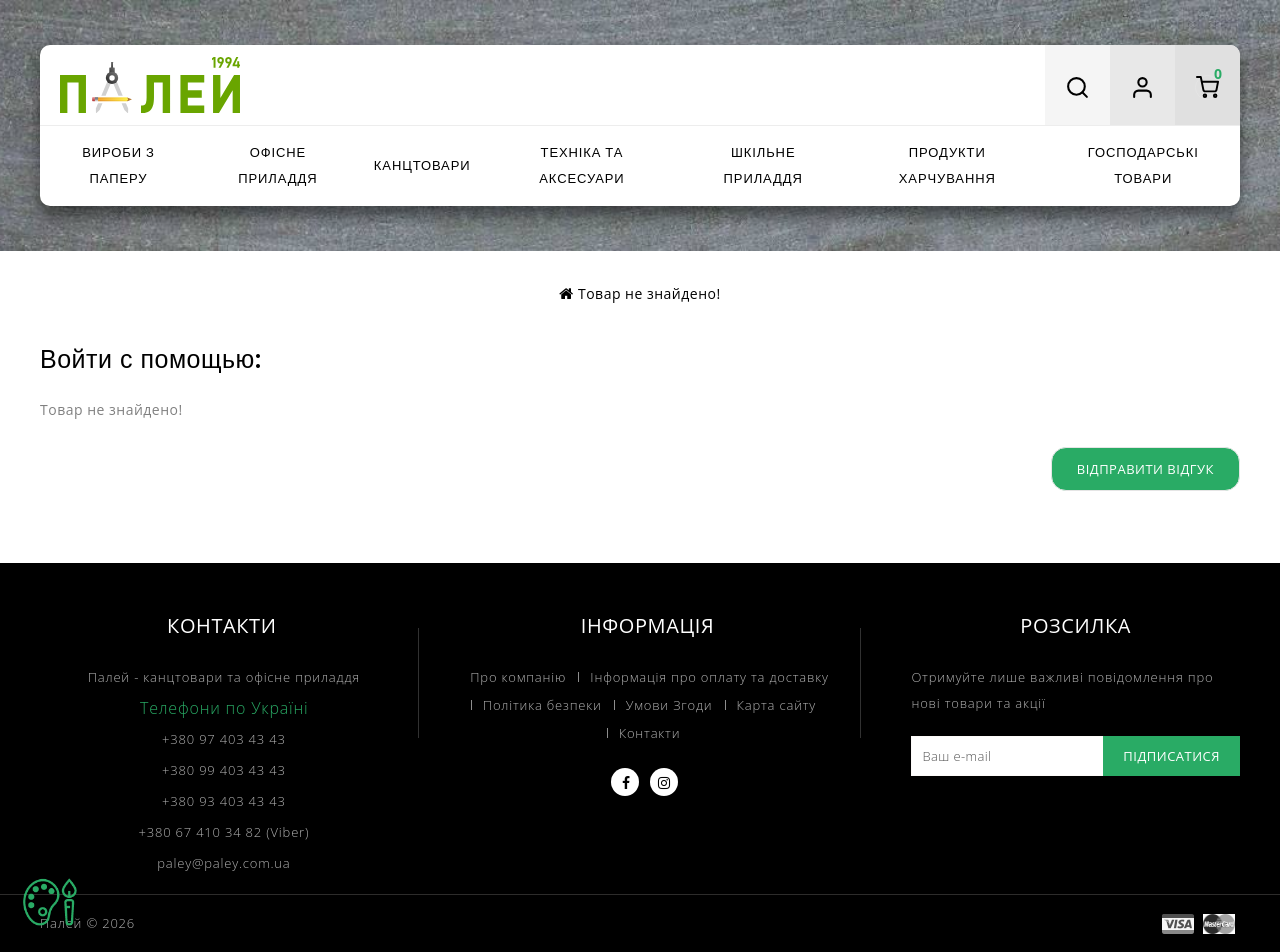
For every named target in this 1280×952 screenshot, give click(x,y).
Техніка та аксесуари (581, 165)
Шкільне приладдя (763, 165)
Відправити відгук (1145, 469)
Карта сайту (777, 705)
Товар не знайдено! (649, 293)
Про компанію (518, 677)
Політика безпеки (542, 705)
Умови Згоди (669, 705)
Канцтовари (422, 165)
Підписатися (1171, 756)
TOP (50, 902)
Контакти (650, 733)
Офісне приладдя (277, 165)
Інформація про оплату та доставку (709, 677)
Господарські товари (1143, 165)
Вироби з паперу (118, 165)
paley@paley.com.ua (223, 863)
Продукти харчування (947, 165)
